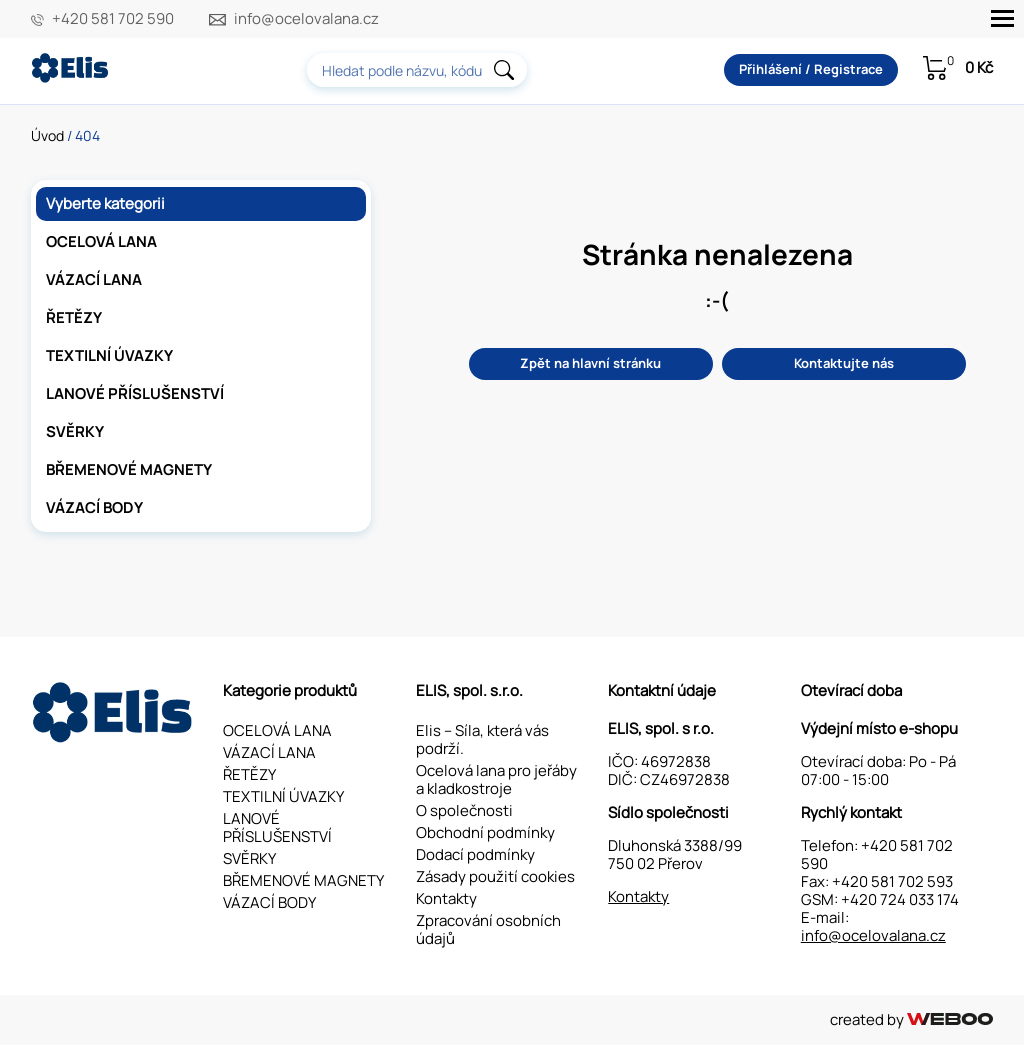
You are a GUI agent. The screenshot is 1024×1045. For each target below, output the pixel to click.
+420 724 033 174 (900, 899)
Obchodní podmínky (485, 832)
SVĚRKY (75, 431)
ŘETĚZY (74, 317)
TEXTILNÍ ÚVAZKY (109, 355)
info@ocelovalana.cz (306, 19)
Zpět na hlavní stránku (590, 363)
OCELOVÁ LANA (101, 241)
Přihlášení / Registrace (811, 69)
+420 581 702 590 (113, 19)
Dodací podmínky (475, 854)
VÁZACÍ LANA (94, 279)
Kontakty (446, 898)
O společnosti (464, 810)
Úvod (47, 135)
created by (911, 1019)
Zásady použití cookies (495, 876)
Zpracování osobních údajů (488, 929)
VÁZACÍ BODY (94, 507)
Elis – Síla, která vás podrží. (482, 739)
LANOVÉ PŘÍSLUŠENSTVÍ (135, 393)
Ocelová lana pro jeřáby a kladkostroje (496, 779)
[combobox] (417, 70)
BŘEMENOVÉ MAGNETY (129, 469)
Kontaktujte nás (844, 363)
